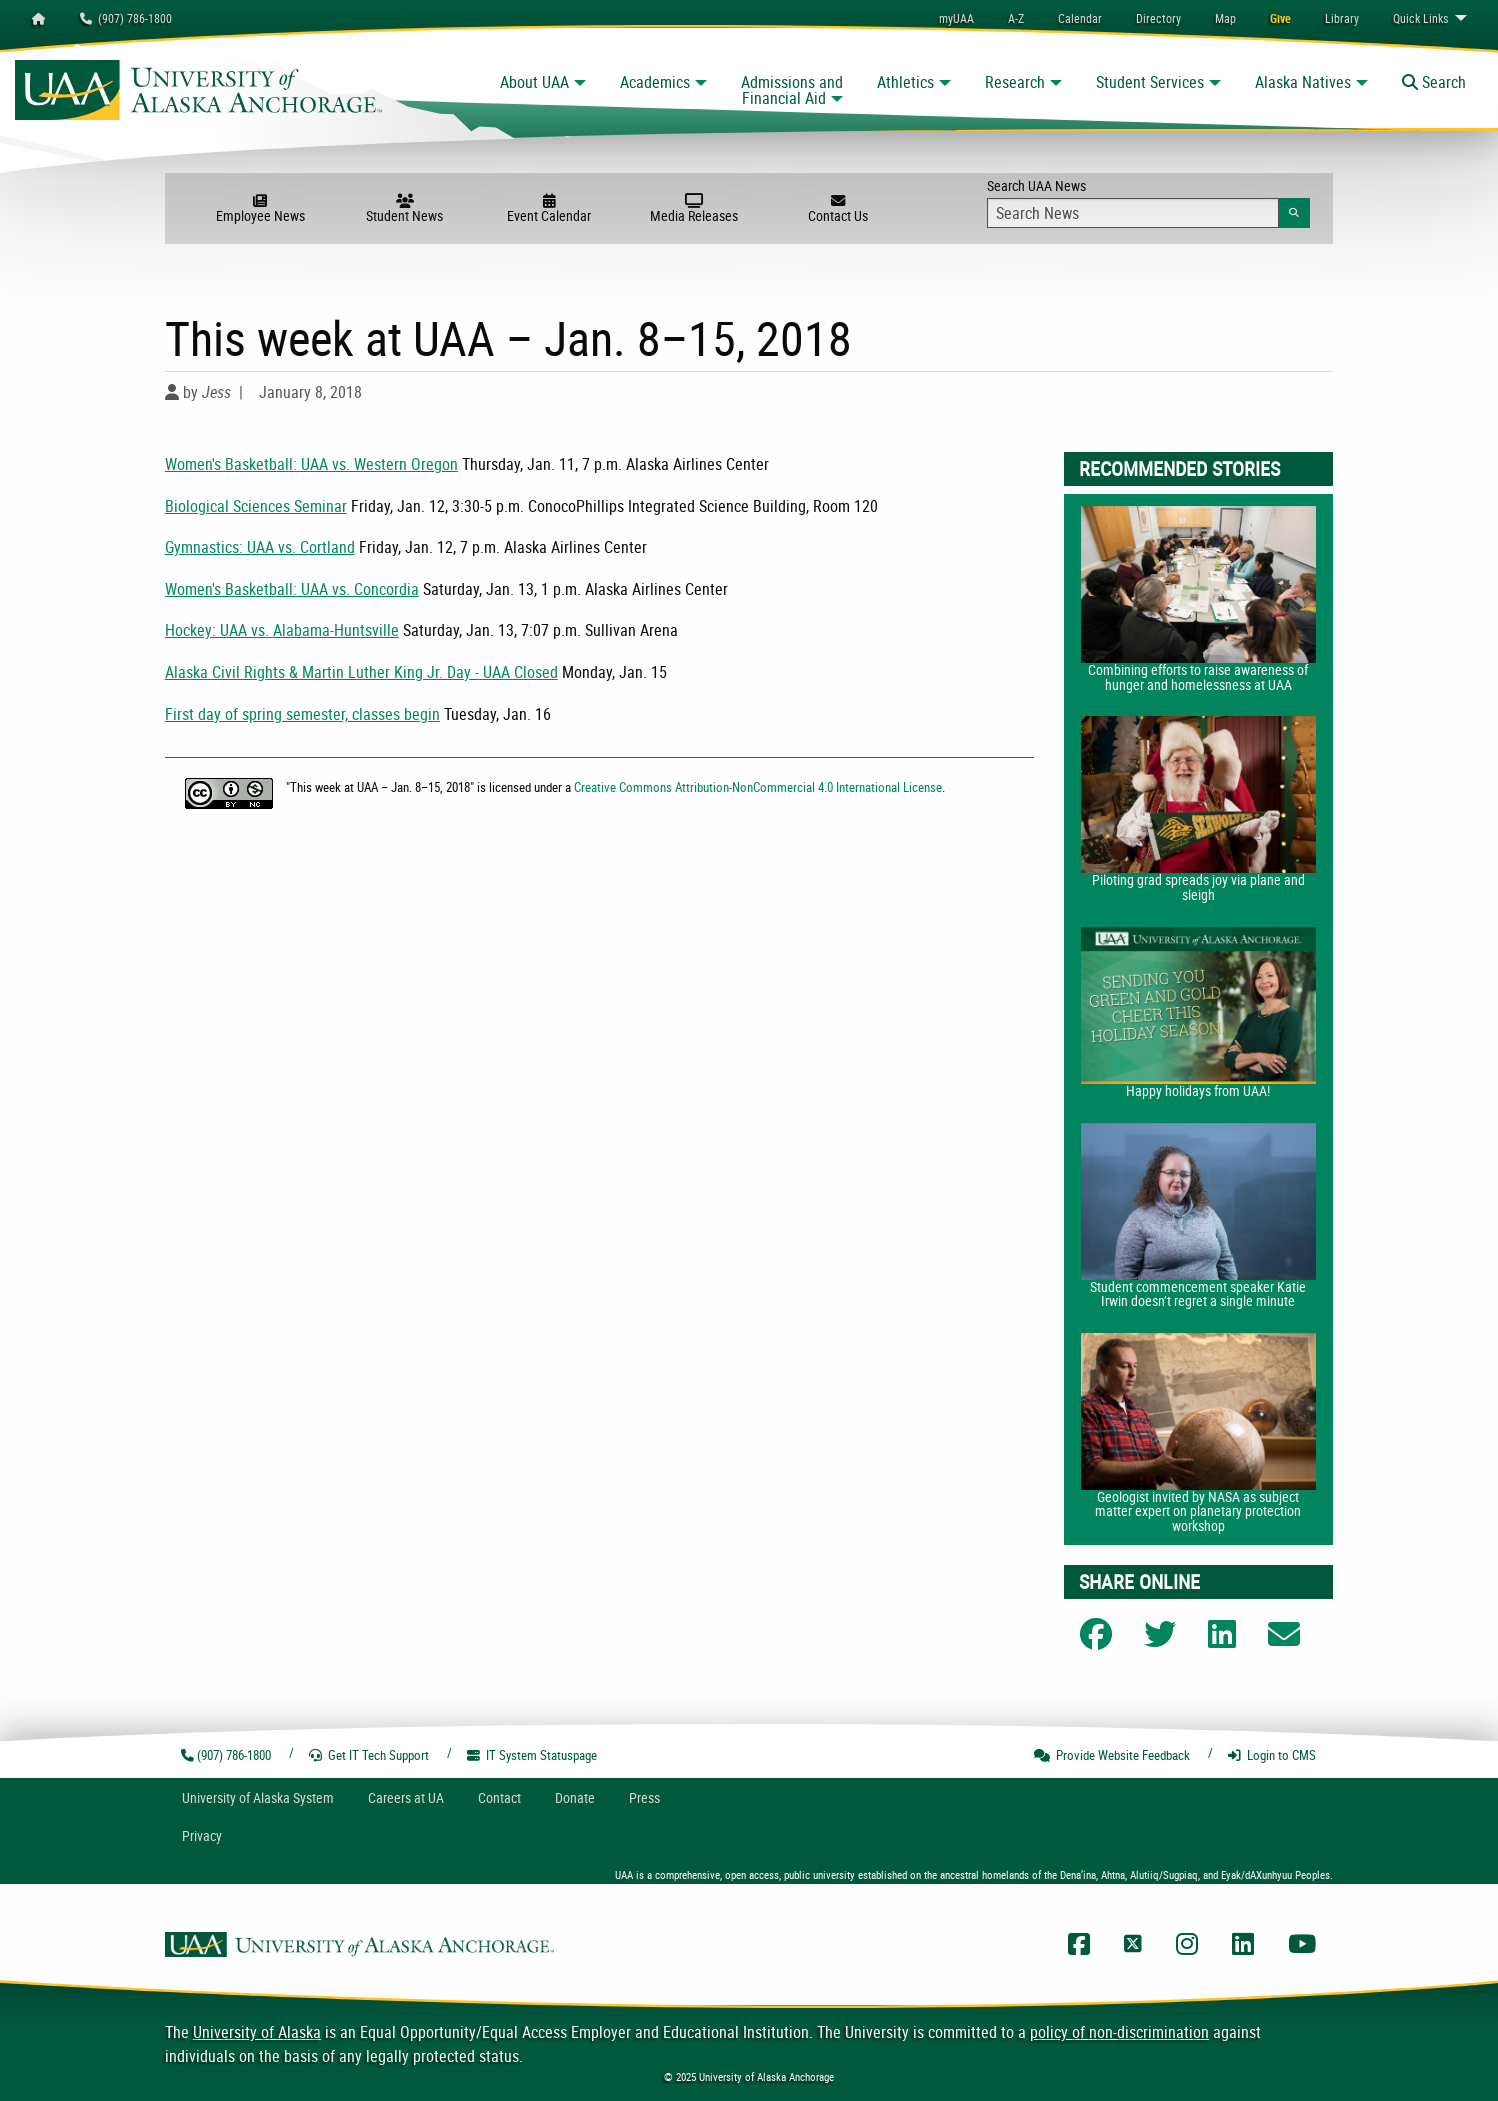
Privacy (202, 1835)
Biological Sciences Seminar (256, 506)
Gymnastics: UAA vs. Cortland (260, 547)
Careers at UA (406, 1797)
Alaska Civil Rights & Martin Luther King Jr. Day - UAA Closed (361, 672)
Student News (405, 209)
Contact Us (838, 209)
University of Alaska (257, 2032)
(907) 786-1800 (126, 18)
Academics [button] (655, 82)
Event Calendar (549, 209)
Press (644, 1797)
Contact (499, 1797)
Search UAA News (1148, 202)
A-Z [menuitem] (1016, 18)
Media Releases (694, 209)
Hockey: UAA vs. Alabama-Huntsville (282, 630)
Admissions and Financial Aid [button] (792, 90)
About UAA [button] (534, 82)
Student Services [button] (1150, 82)
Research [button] (1015, 82)
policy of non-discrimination (1119, 2032)
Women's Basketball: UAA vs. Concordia (292, 589)
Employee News (260, 209)
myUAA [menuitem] (956, 18)
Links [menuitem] (1420, 18)
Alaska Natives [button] (1303, 82)
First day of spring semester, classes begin (302, 714)
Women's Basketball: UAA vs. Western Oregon (311, 464)
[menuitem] (1080, 18)
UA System (258, 1797)
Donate (575, 1797)
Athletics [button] (905, 82)
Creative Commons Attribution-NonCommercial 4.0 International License (758, 787)
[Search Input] (1132, 213)
